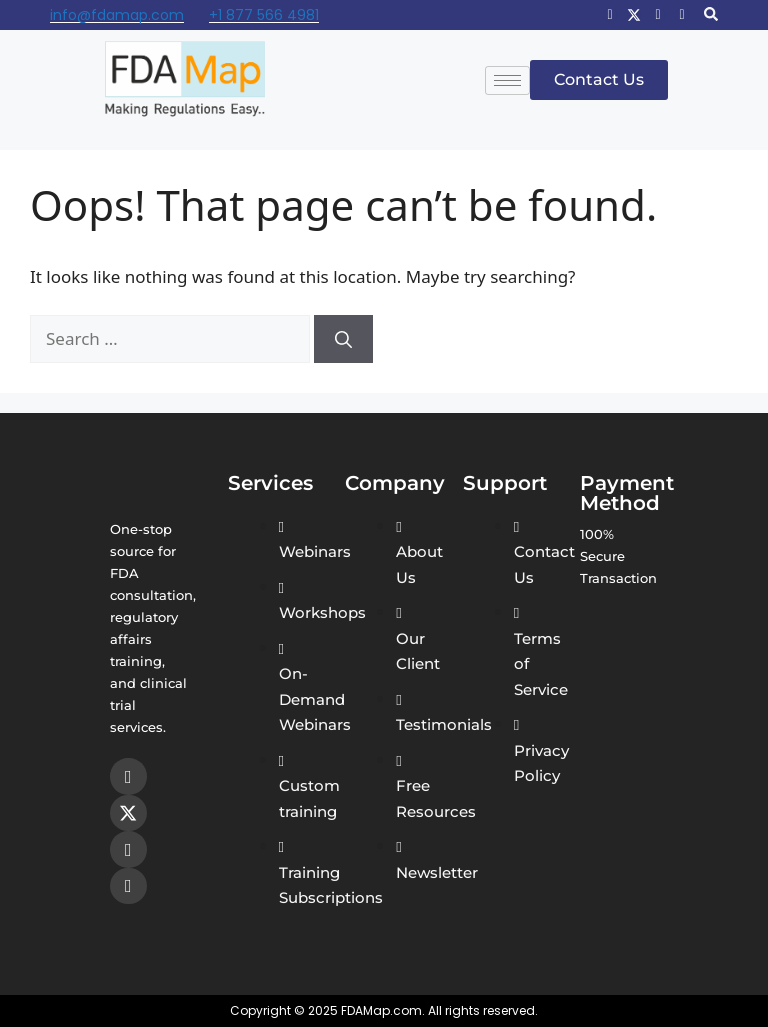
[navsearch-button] (711, 15)
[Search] (343, 339)
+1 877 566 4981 (264, 15)
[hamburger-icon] (507, 80)
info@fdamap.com (117, 15)
